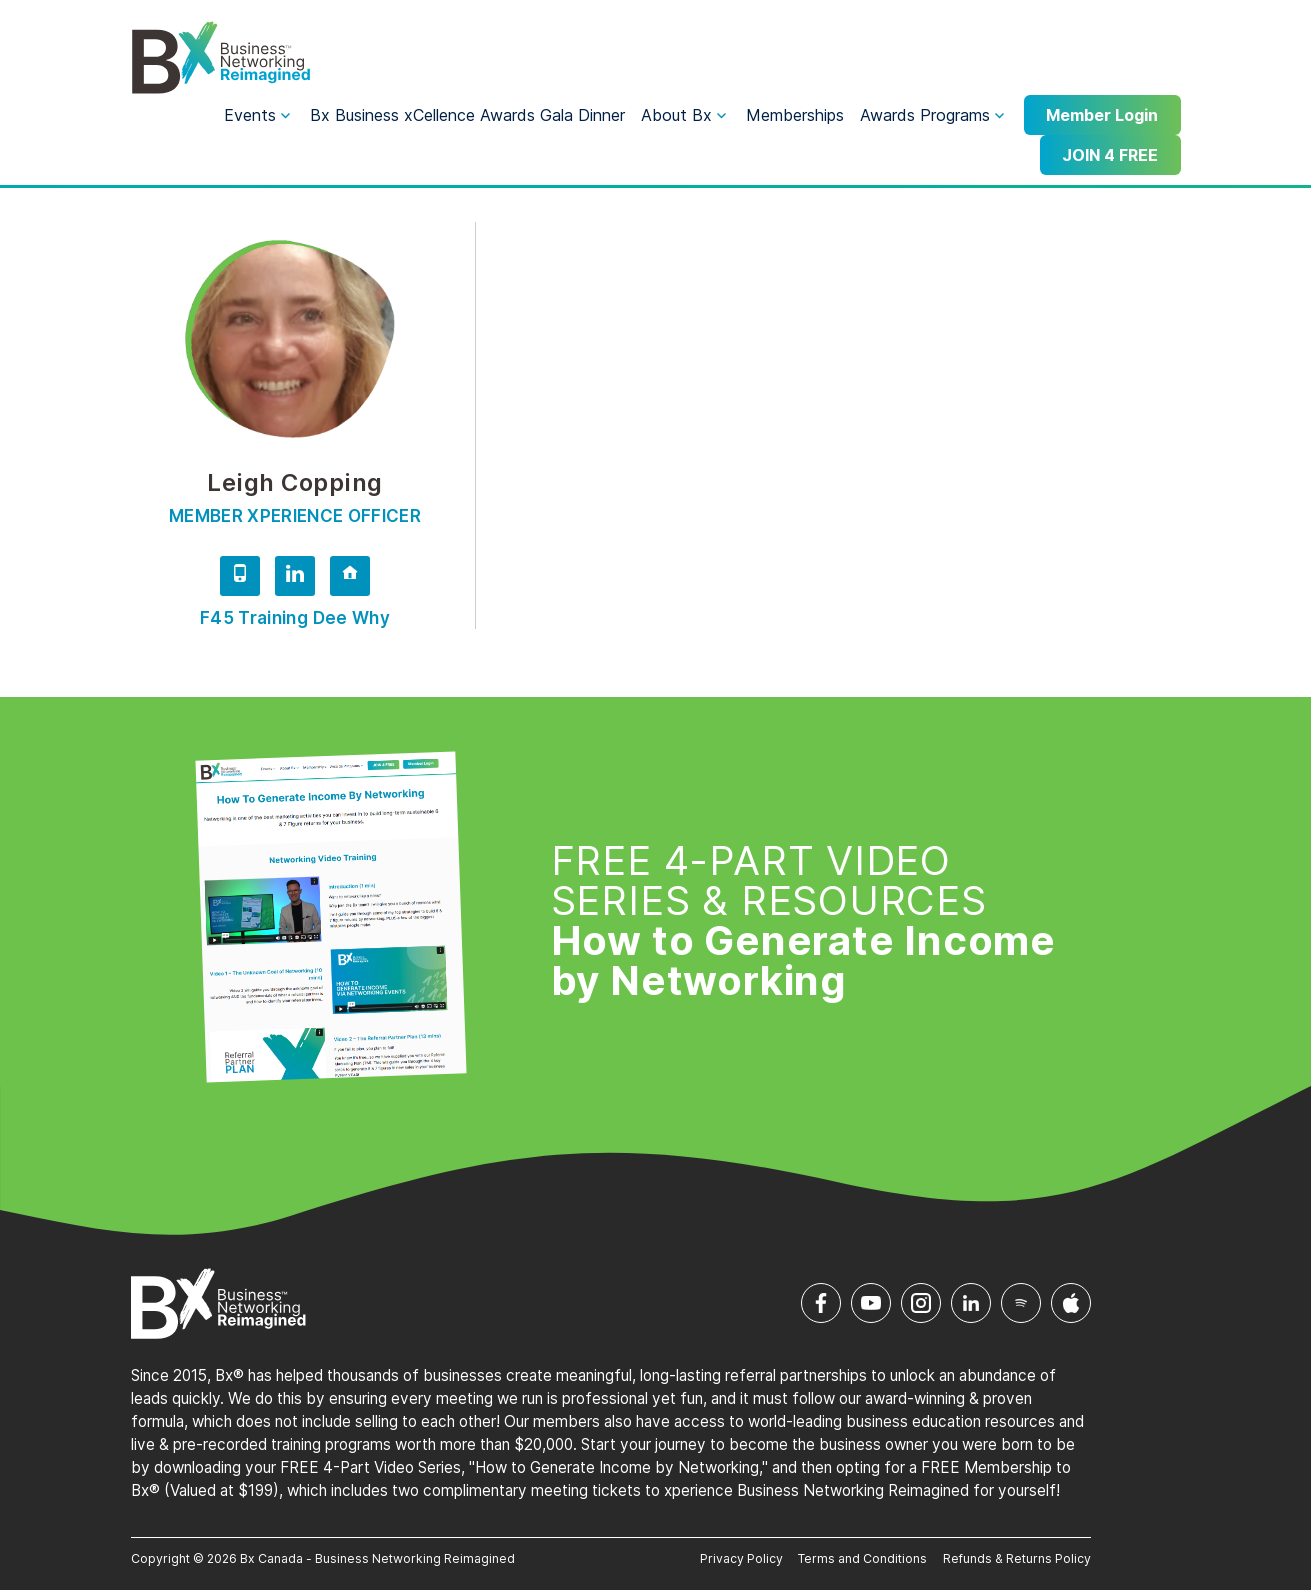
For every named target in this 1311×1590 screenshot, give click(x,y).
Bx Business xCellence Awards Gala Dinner (467, 115)
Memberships (795, 115)
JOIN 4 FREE (1110, 155)
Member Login (1102, 115)
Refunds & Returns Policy (1017, 1558)
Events (250, 115)
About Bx (676, 115)
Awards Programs (925, 115)
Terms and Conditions (862, 1558)
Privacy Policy (741, 1558)
